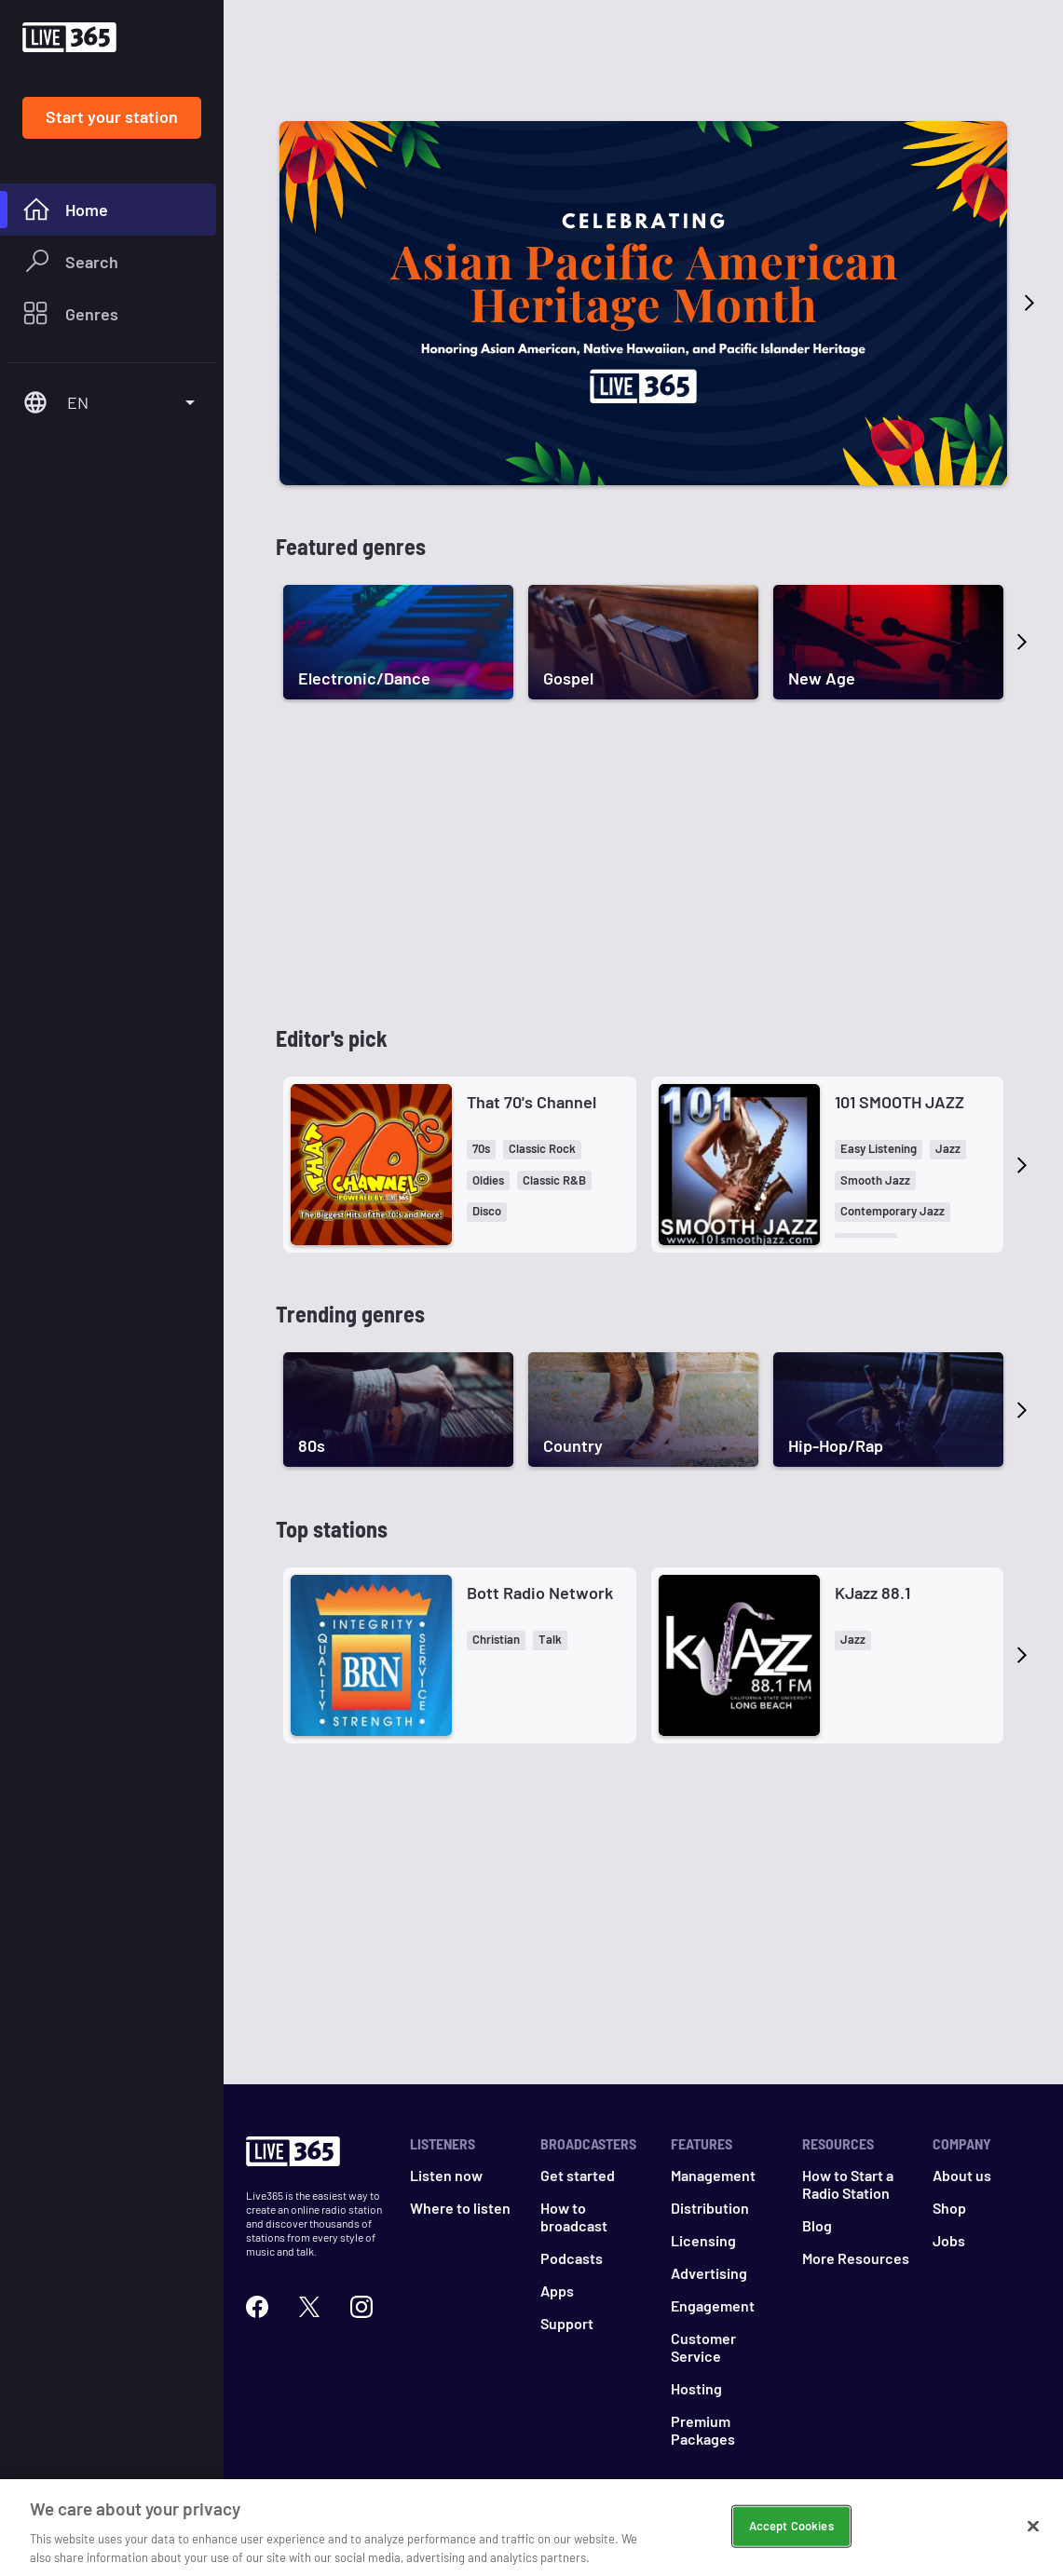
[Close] (1033, 2541)
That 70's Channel (531, 1101)
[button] (481, 1149)
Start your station (112, 116)
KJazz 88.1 (872, 1592)
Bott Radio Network (540, 1592)
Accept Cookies (791, 2541)
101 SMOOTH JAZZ (899, 1101)
